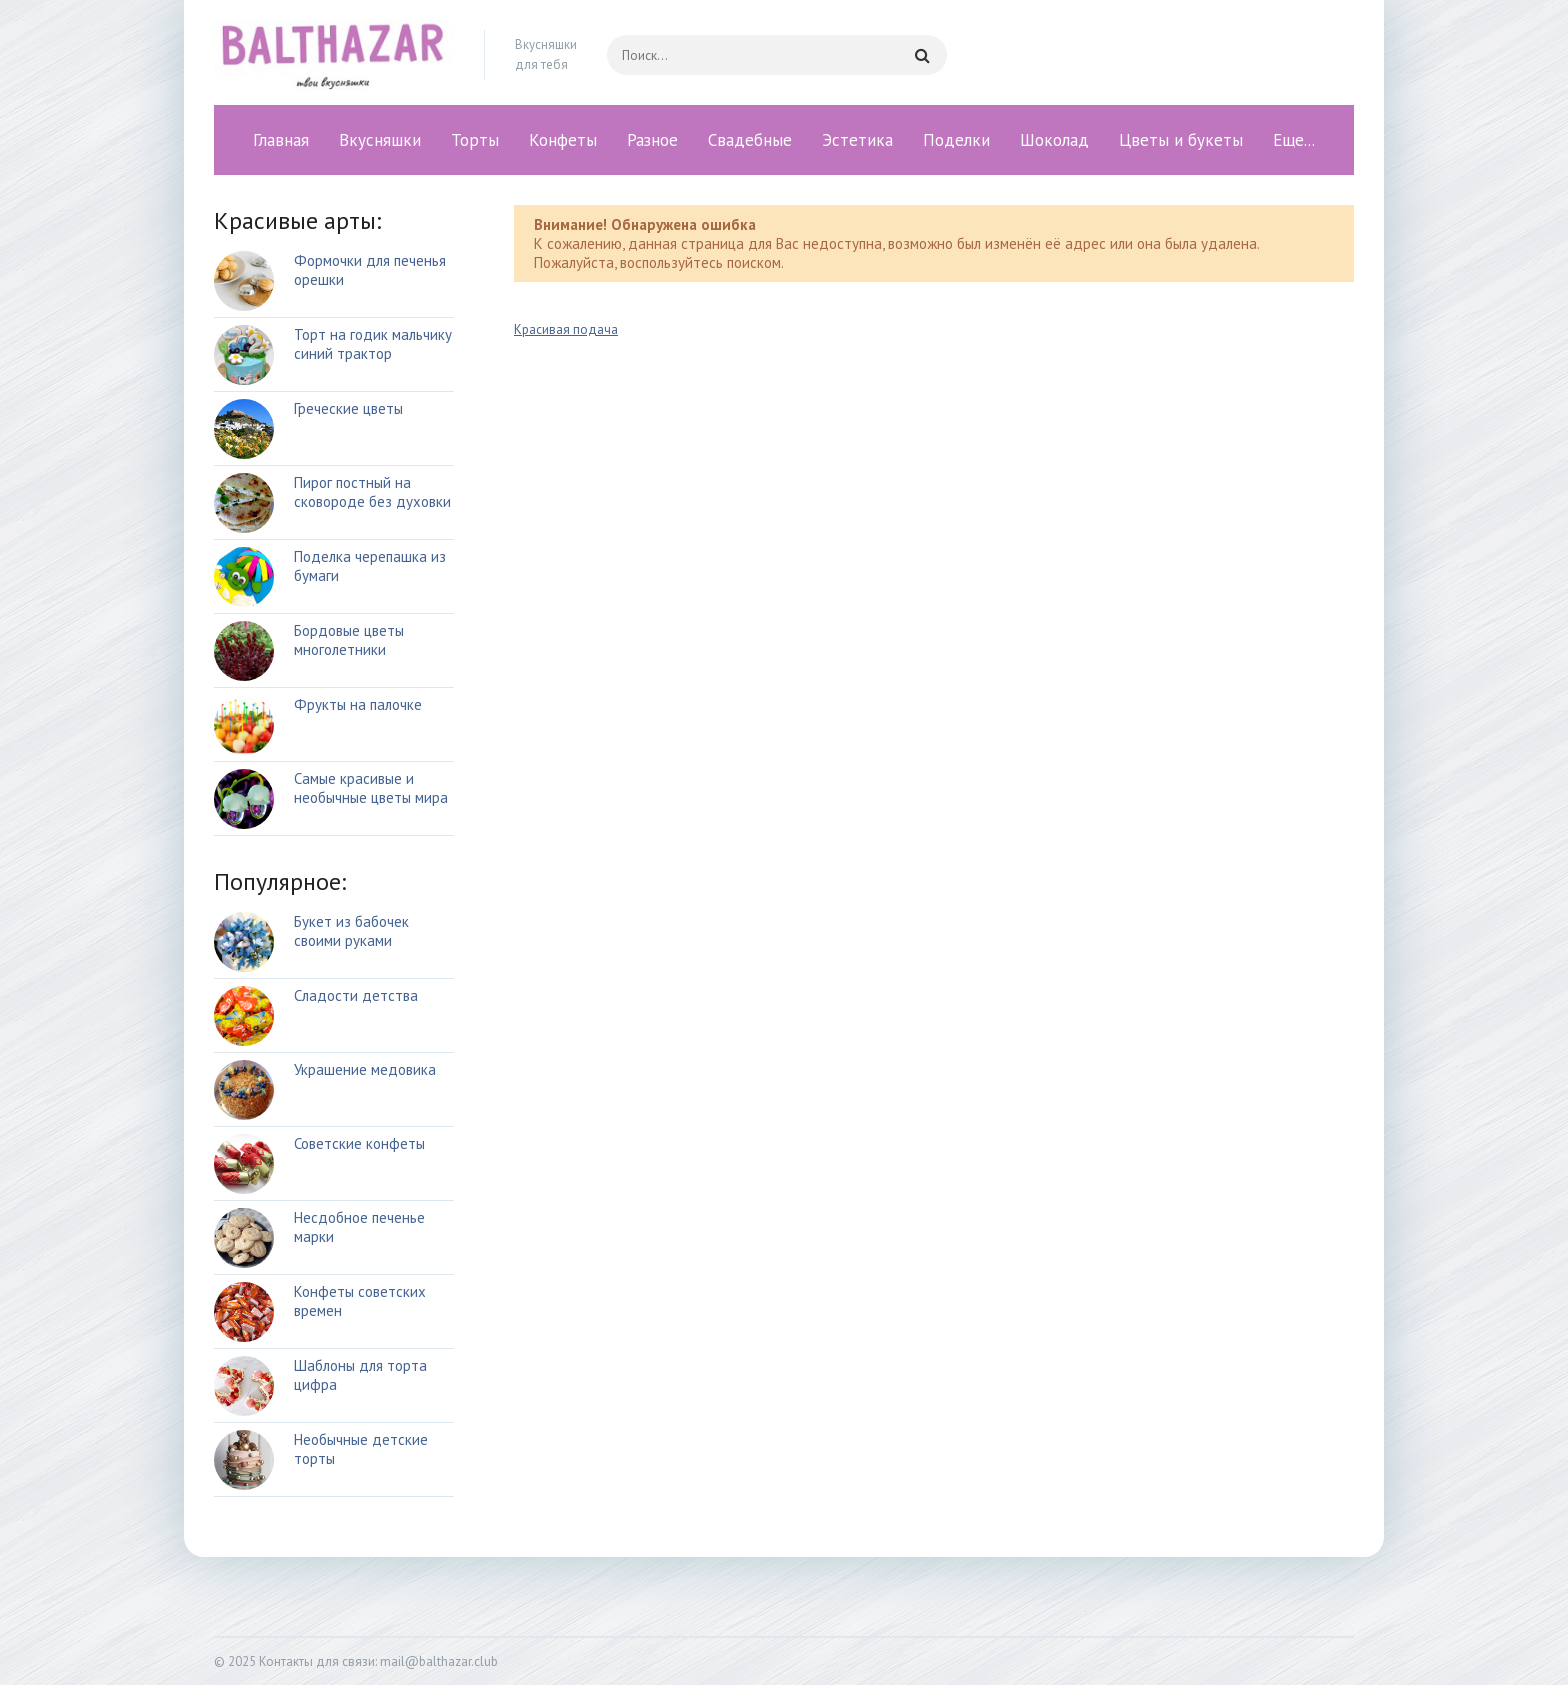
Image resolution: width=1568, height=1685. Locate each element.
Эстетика (857, 140)
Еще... (1294, 140)
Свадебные (750, 140)
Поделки (956, 140)
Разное (652, 140)
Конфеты (563, 140)
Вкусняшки (380, 140)
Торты (475, 140)
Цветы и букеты (1181, 140)
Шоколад (1054, 140)
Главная (281, 140)
